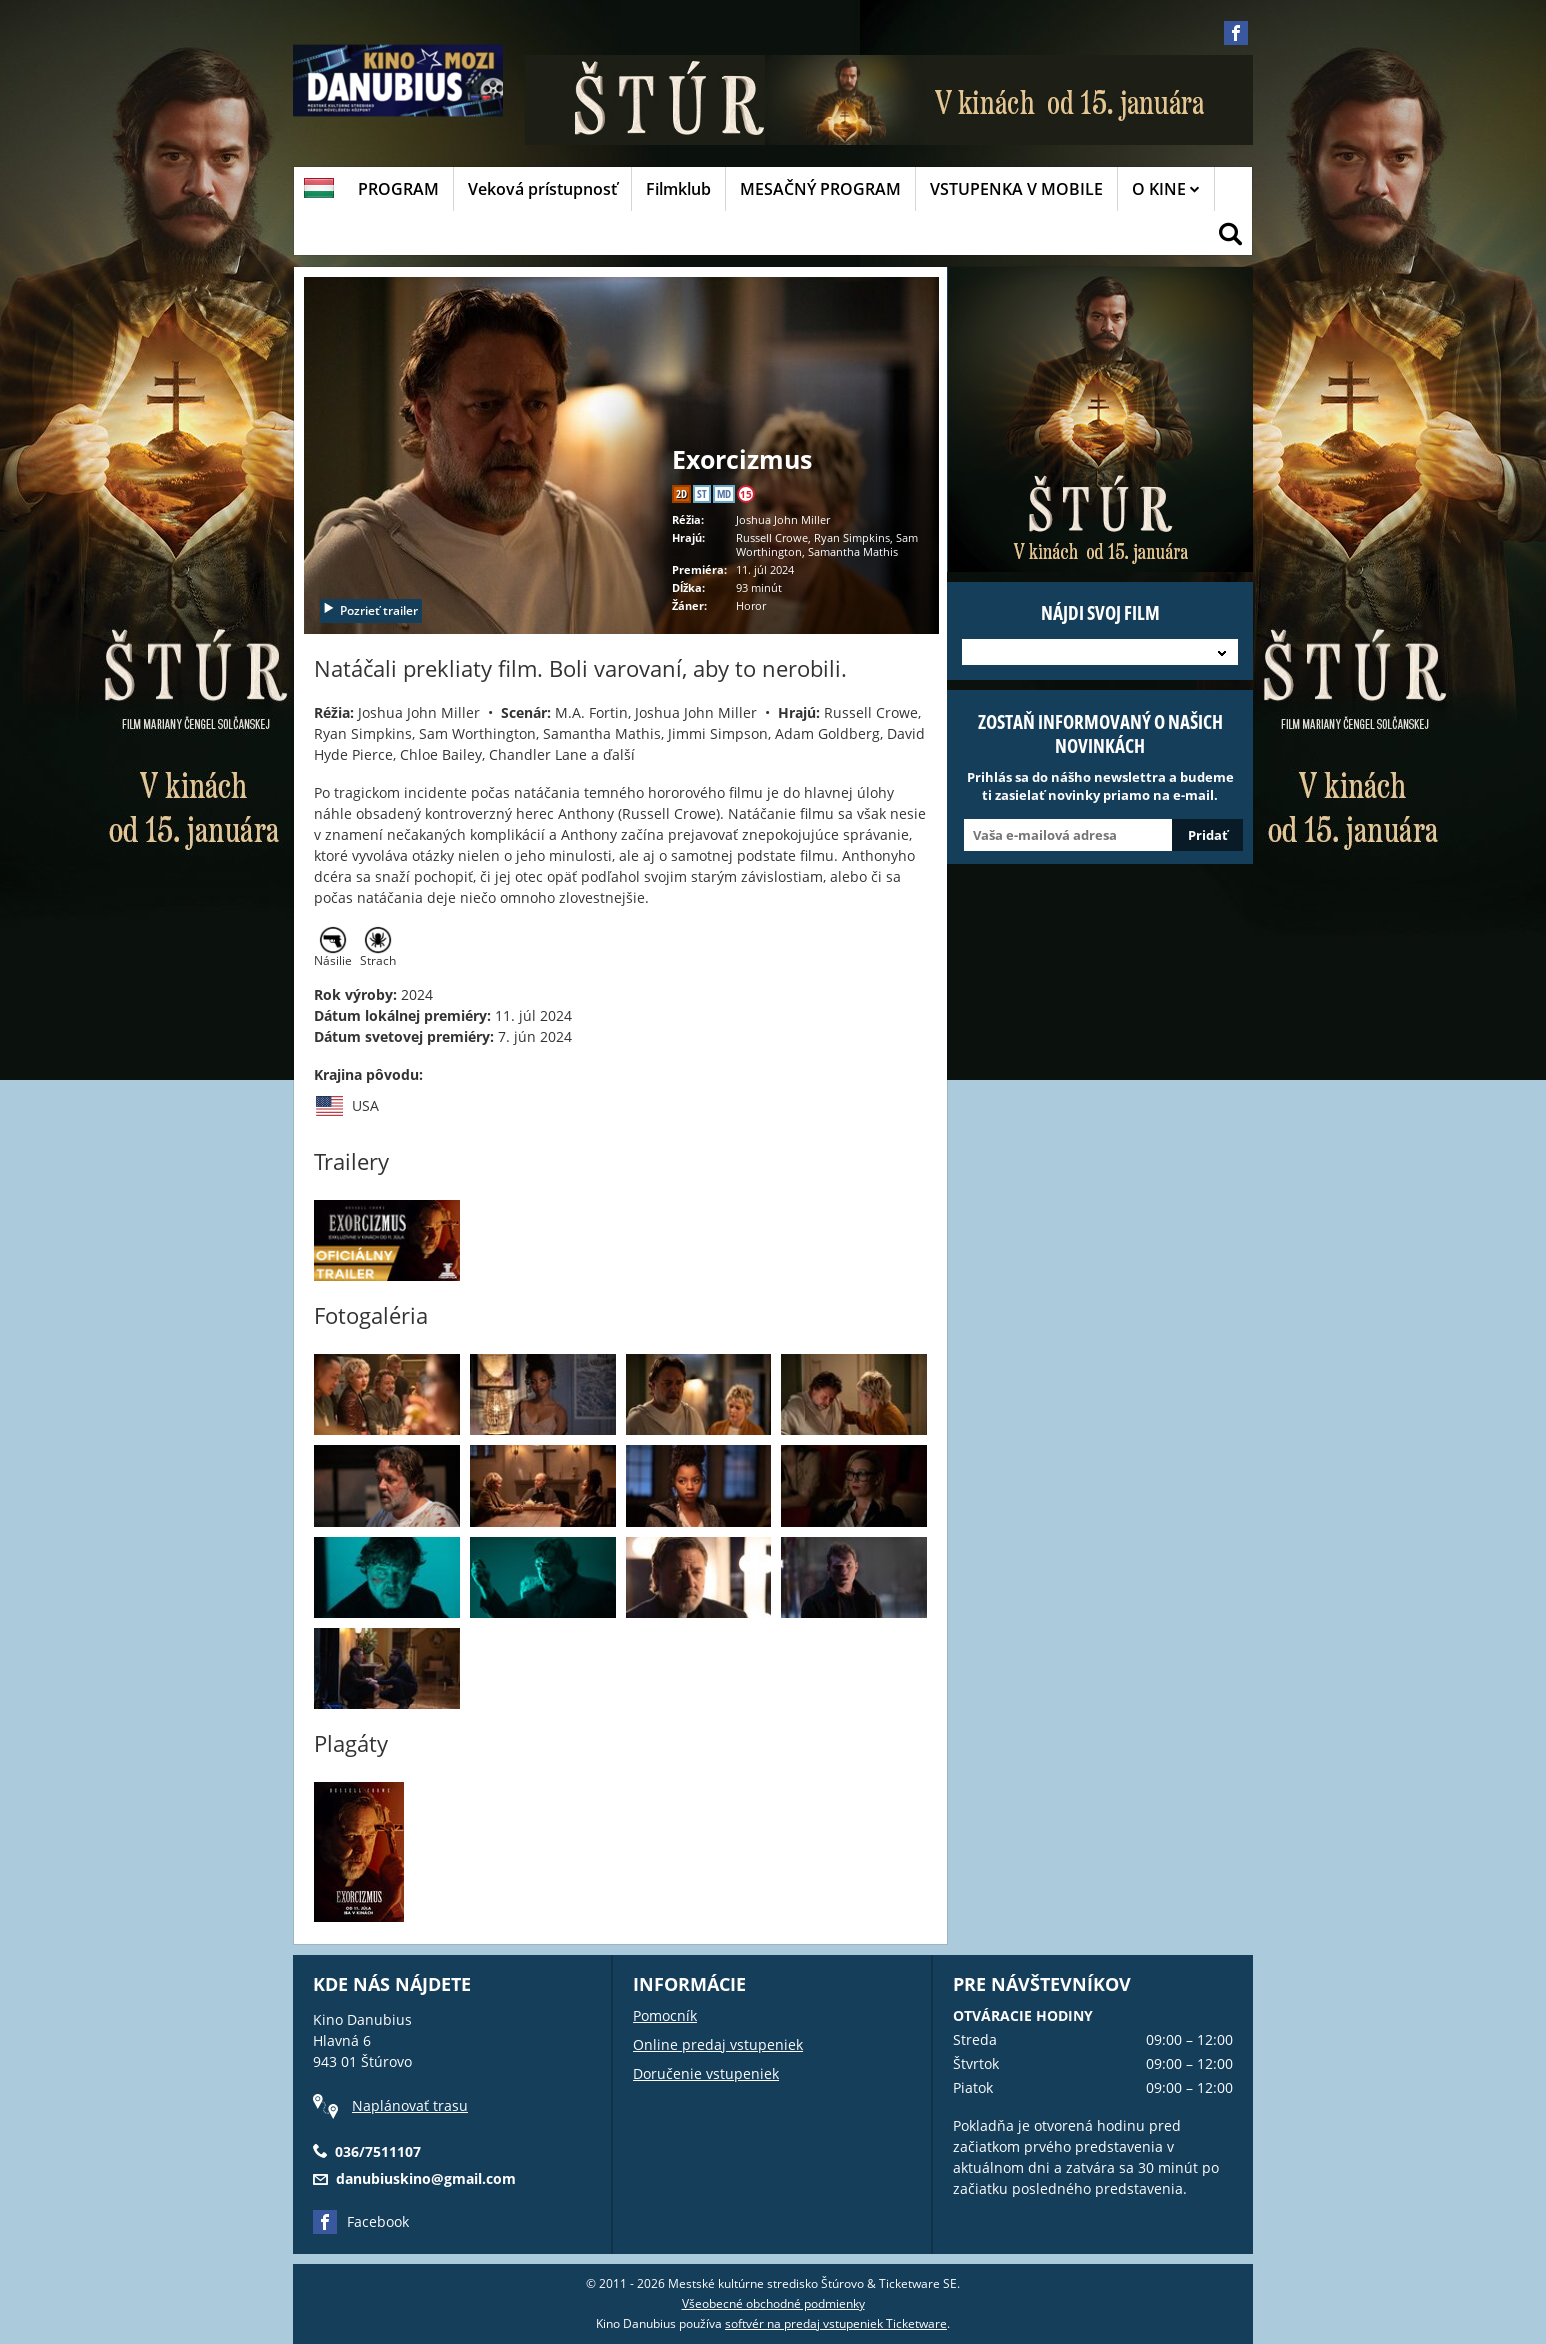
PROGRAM (398, 189)
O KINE (1166, 189)
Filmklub (678, 189)
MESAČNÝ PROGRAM (820, 189)
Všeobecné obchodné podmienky (773, 2303)
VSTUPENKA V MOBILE (1016, 189)
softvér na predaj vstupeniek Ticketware (836, 2323)
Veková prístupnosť (542, 189)
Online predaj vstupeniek (718, 2044)
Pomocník (665, 2015)
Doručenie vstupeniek (706, 2073)
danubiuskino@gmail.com (426, 2178)
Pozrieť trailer (370, 610)
